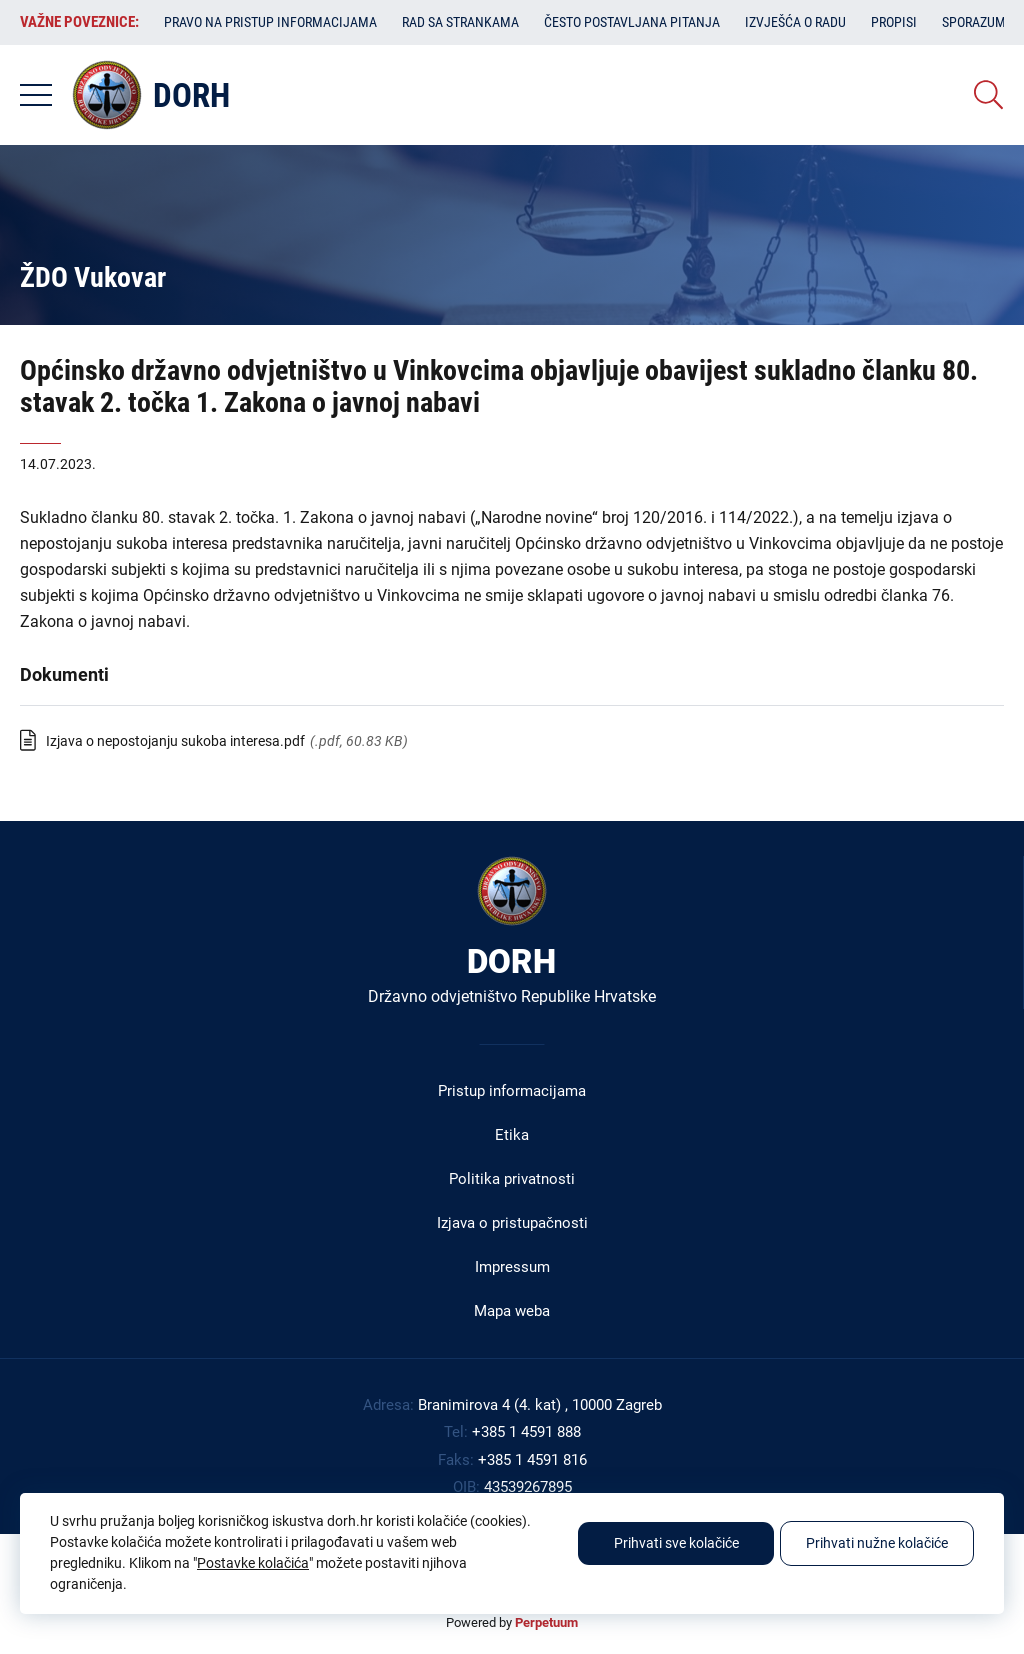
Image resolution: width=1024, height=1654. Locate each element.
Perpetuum (546, 1622)
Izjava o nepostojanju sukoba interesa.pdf (175, 741)
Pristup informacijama (512, 1091)
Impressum (512, 1267)
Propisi (894, 22)
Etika (512, 1135)
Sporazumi (976, 22)
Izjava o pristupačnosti (512, 1223)
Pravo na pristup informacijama (270, 22)
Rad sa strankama (460, 22)
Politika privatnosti (512, 1179)
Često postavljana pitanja (632, 22)
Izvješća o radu (795, 22)
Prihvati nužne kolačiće (877, 1543)
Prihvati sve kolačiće (676, 1543)
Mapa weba (512, 1311)
